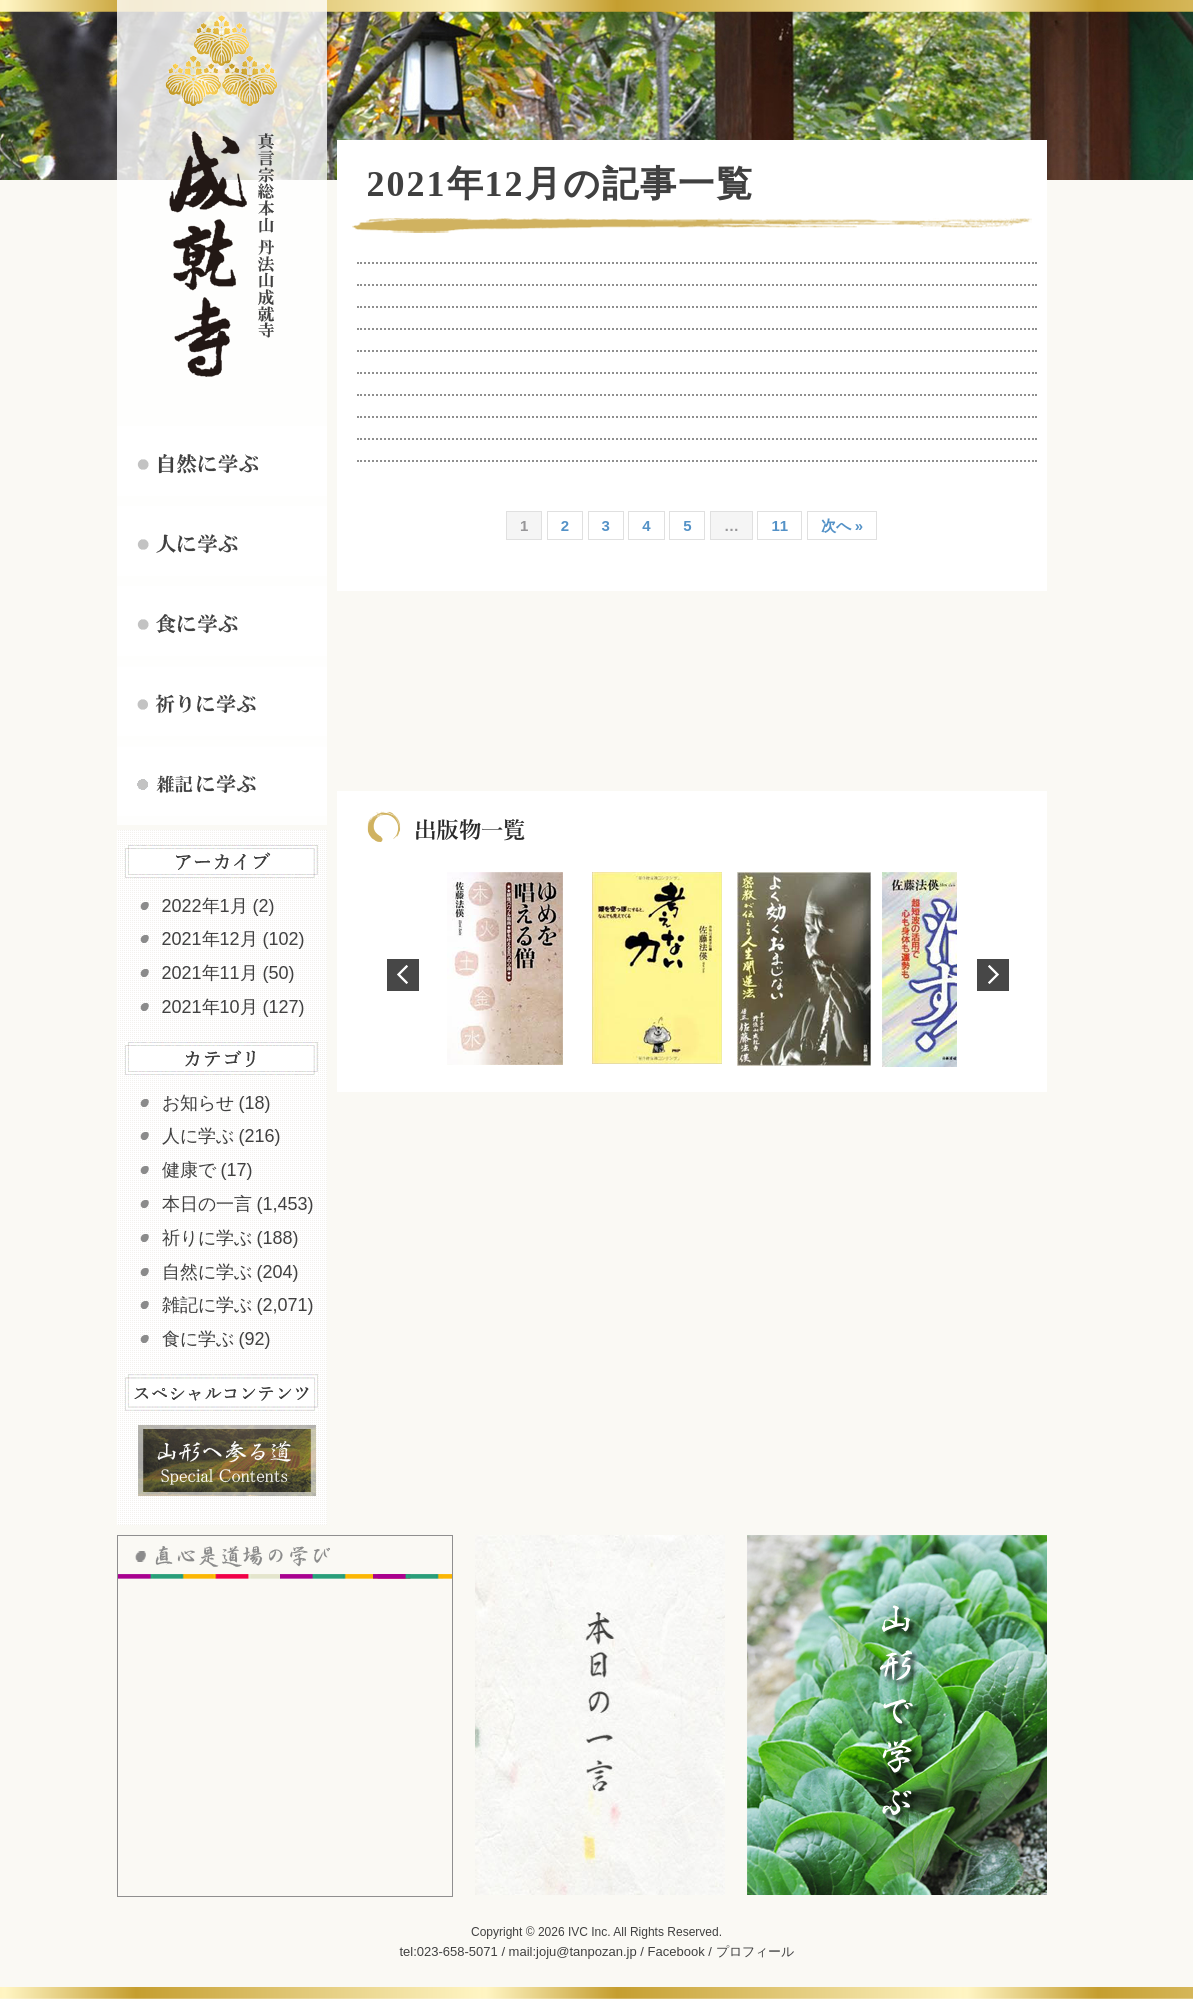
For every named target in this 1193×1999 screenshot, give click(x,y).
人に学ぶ (198, 1136)
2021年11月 (210, 973)
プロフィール (755, 1951)
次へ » (842, 525)
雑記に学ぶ (207, 1305)
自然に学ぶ (207, 1272)
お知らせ (198, 1103)
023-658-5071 (457, 1951)
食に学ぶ (198, 1339)
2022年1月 (205, 906)
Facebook (676, 1951)
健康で (189, 1170)
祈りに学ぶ (207, 1238)
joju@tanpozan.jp (586, 1951)
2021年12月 (210, 939)
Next (993, 975)
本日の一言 (207, 1204)
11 (779, 525)
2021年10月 (210, 1007)
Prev (403, 975)
